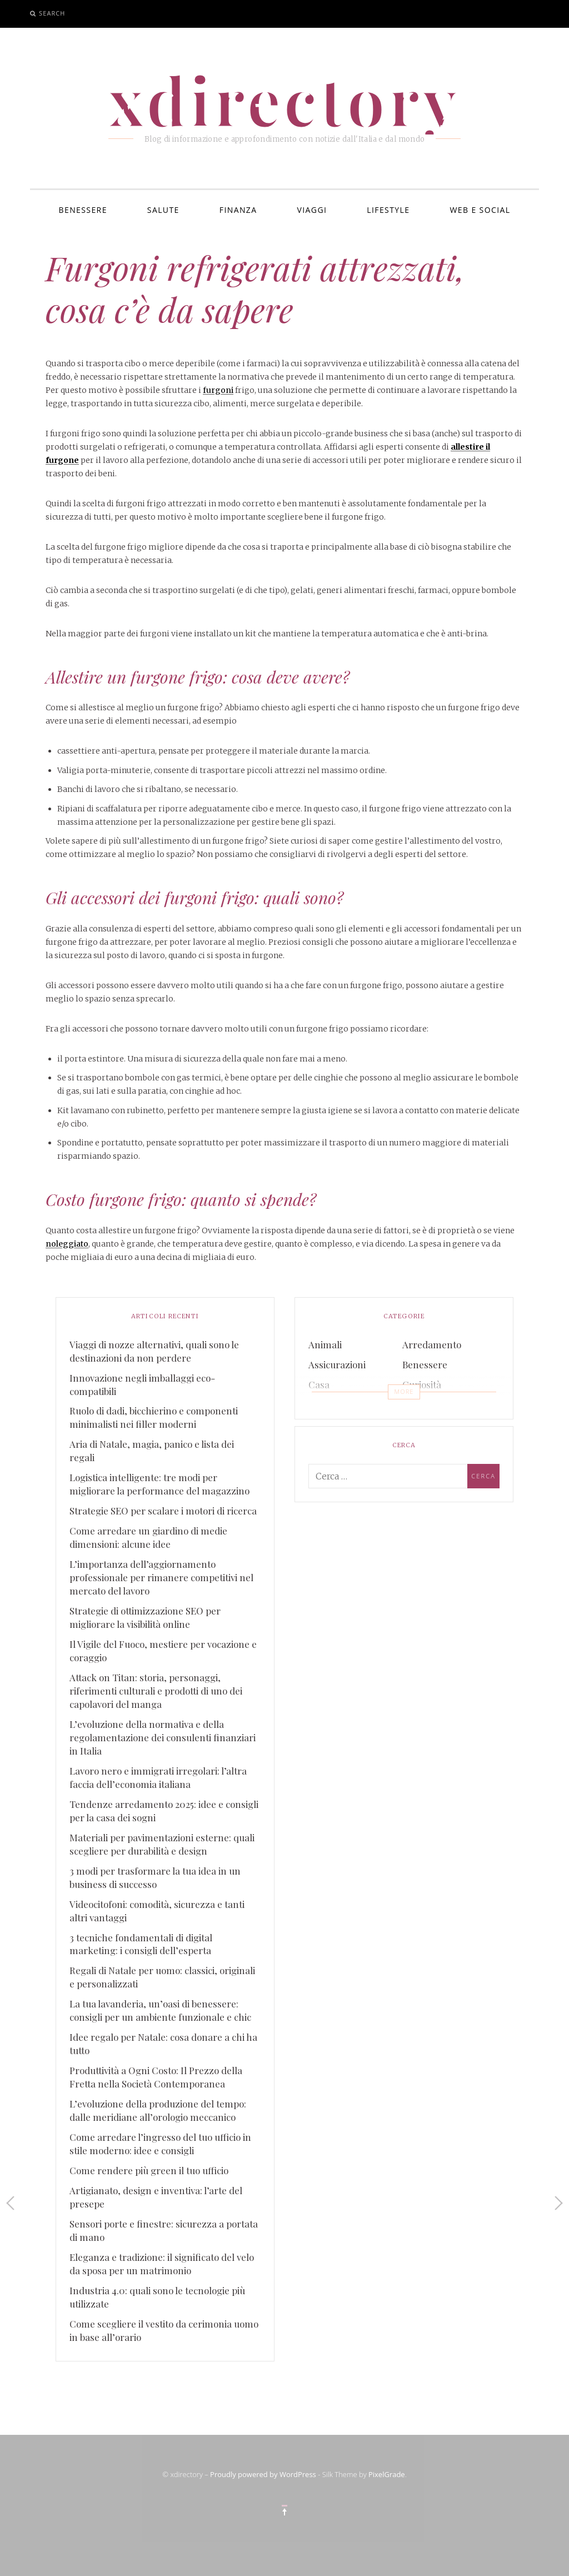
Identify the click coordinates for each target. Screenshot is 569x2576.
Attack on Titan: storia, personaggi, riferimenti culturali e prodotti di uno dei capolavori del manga (155, 1690)
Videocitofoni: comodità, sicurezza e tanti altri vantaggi (156, 1911)
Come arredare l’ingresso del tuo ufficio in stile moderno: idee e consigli (160, 2143)
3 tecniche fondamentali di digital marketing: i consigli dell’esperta (140, 1944)
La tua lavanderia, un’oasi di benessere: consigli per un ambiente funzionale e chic (160, 2010)
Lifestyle (388, 210)
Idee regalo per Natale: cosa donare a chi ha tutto (163, 2043)
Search (52, 13)
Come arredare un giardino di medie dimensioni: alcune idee (148, 1537)
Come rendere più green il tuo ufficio (148, 2170)
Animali (325, 1344)
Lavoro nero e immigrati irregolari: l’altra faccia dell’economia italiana (158, 1777)
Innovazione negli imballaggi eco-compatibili (142, 1384)
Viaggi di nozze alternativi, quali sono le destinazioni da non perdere (154, 1351)
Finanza (238, 210)
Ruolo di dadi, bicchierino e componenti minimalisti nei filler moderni (153, 1417)
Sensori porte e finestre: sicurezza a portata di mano (163, 2230)
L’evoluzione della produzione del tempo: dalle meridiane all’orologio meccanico (157, 2110)
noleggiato (67, 1244)
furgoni (218, 390)
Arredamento (431, 1344)
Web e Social (480, 210)
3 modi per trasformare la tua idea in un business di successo (155, 1877)
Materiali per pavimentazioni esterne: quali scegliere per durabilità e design (161, 1844)
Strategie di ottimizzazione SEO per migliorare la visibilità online (145, 1617)
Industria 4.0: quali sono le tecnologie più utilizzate (157, 2297)
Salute (163, 210)
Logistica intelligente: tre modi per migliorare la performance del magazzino (159, 1484)
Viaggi (312, 210)
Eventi (321, 1404)
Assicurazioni (337, 1364)
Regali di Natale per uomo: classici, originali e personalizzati (162, 1977)
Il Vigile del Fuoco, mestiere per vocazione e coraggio (163, 1650)
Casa (319, 1384)
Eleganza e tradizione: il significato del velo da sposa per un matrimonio (161, 2263)
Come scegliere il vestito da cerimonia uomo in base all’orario (163, 2330)
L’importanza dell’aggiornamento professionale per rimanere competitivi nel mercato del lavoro (161, 1577)
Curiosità (421, 1384)
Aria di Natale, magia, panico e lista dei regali (151, 1450)
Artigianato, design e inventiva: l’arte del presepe (155, 2197)
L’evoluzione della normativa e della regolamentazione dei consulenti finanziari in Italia (162, 1737)
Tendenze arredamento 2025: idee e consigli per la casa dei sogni (163, 1810)
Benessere (83, 210)
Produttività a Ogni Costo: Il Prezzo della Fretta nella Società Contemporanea (155, 2077)
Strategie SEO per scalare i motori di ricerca (163, 1510)
